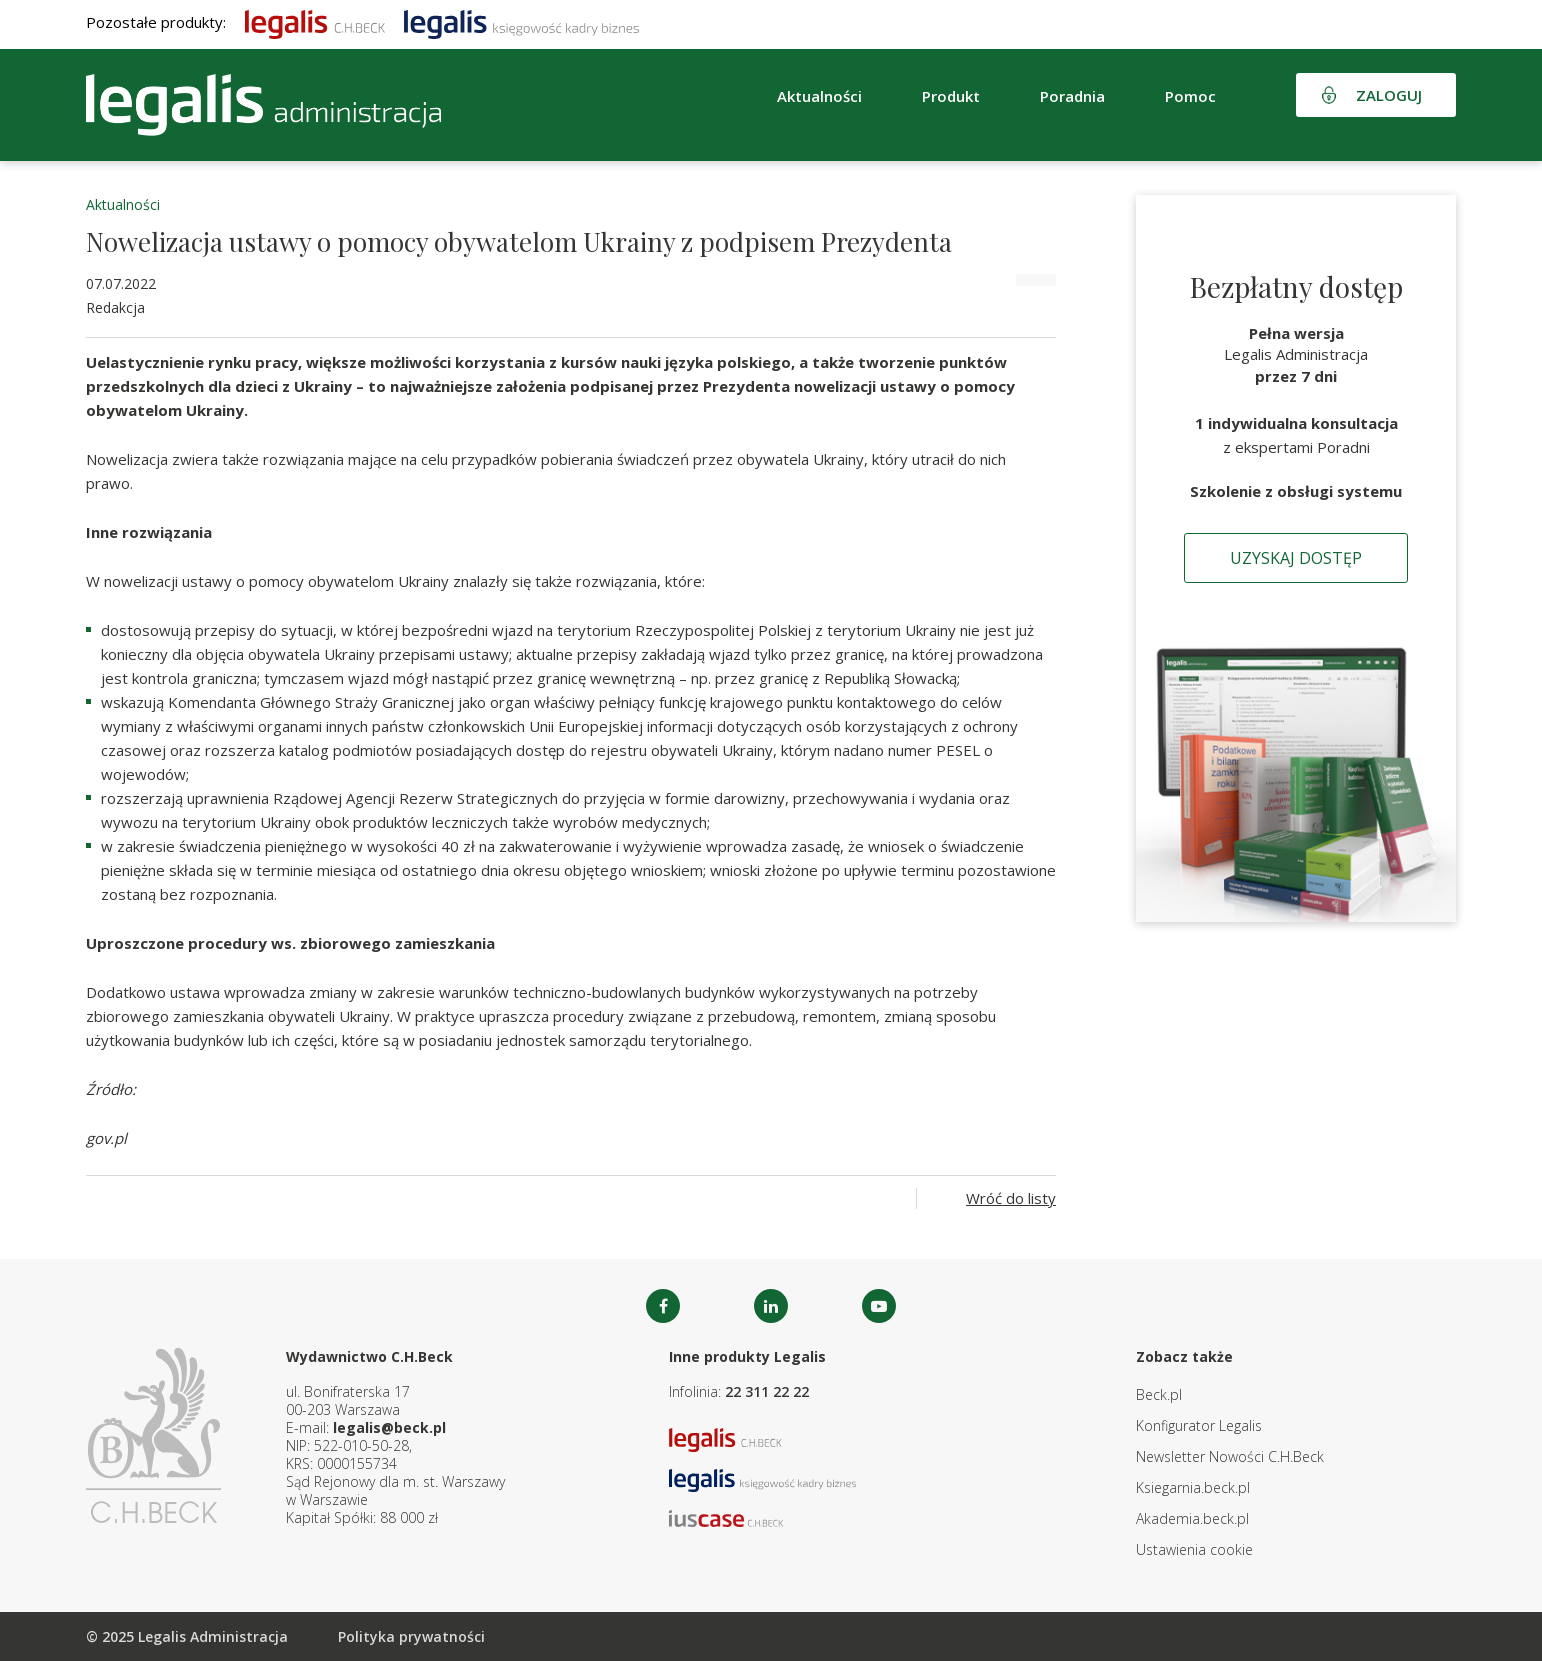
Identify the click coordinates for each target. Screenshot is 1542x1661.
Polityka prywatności (411, 1636)
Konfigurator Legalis (1199, 1425)
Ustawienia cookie (1194, 1549)
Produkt (951, 96)
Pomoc (1190, 96)
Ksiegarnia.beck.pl (1193, 1487)
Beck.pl (1159, 1394)
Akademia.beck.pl (1192, 1518)
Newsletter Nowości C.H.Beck (1230, 1456)
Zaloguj (1389, 95)
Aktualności (819, 96)
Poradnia (1072, 96)
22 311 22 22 (767, 1391)
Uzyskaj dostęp (1296, 558)
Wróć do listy (1011, 1198)
